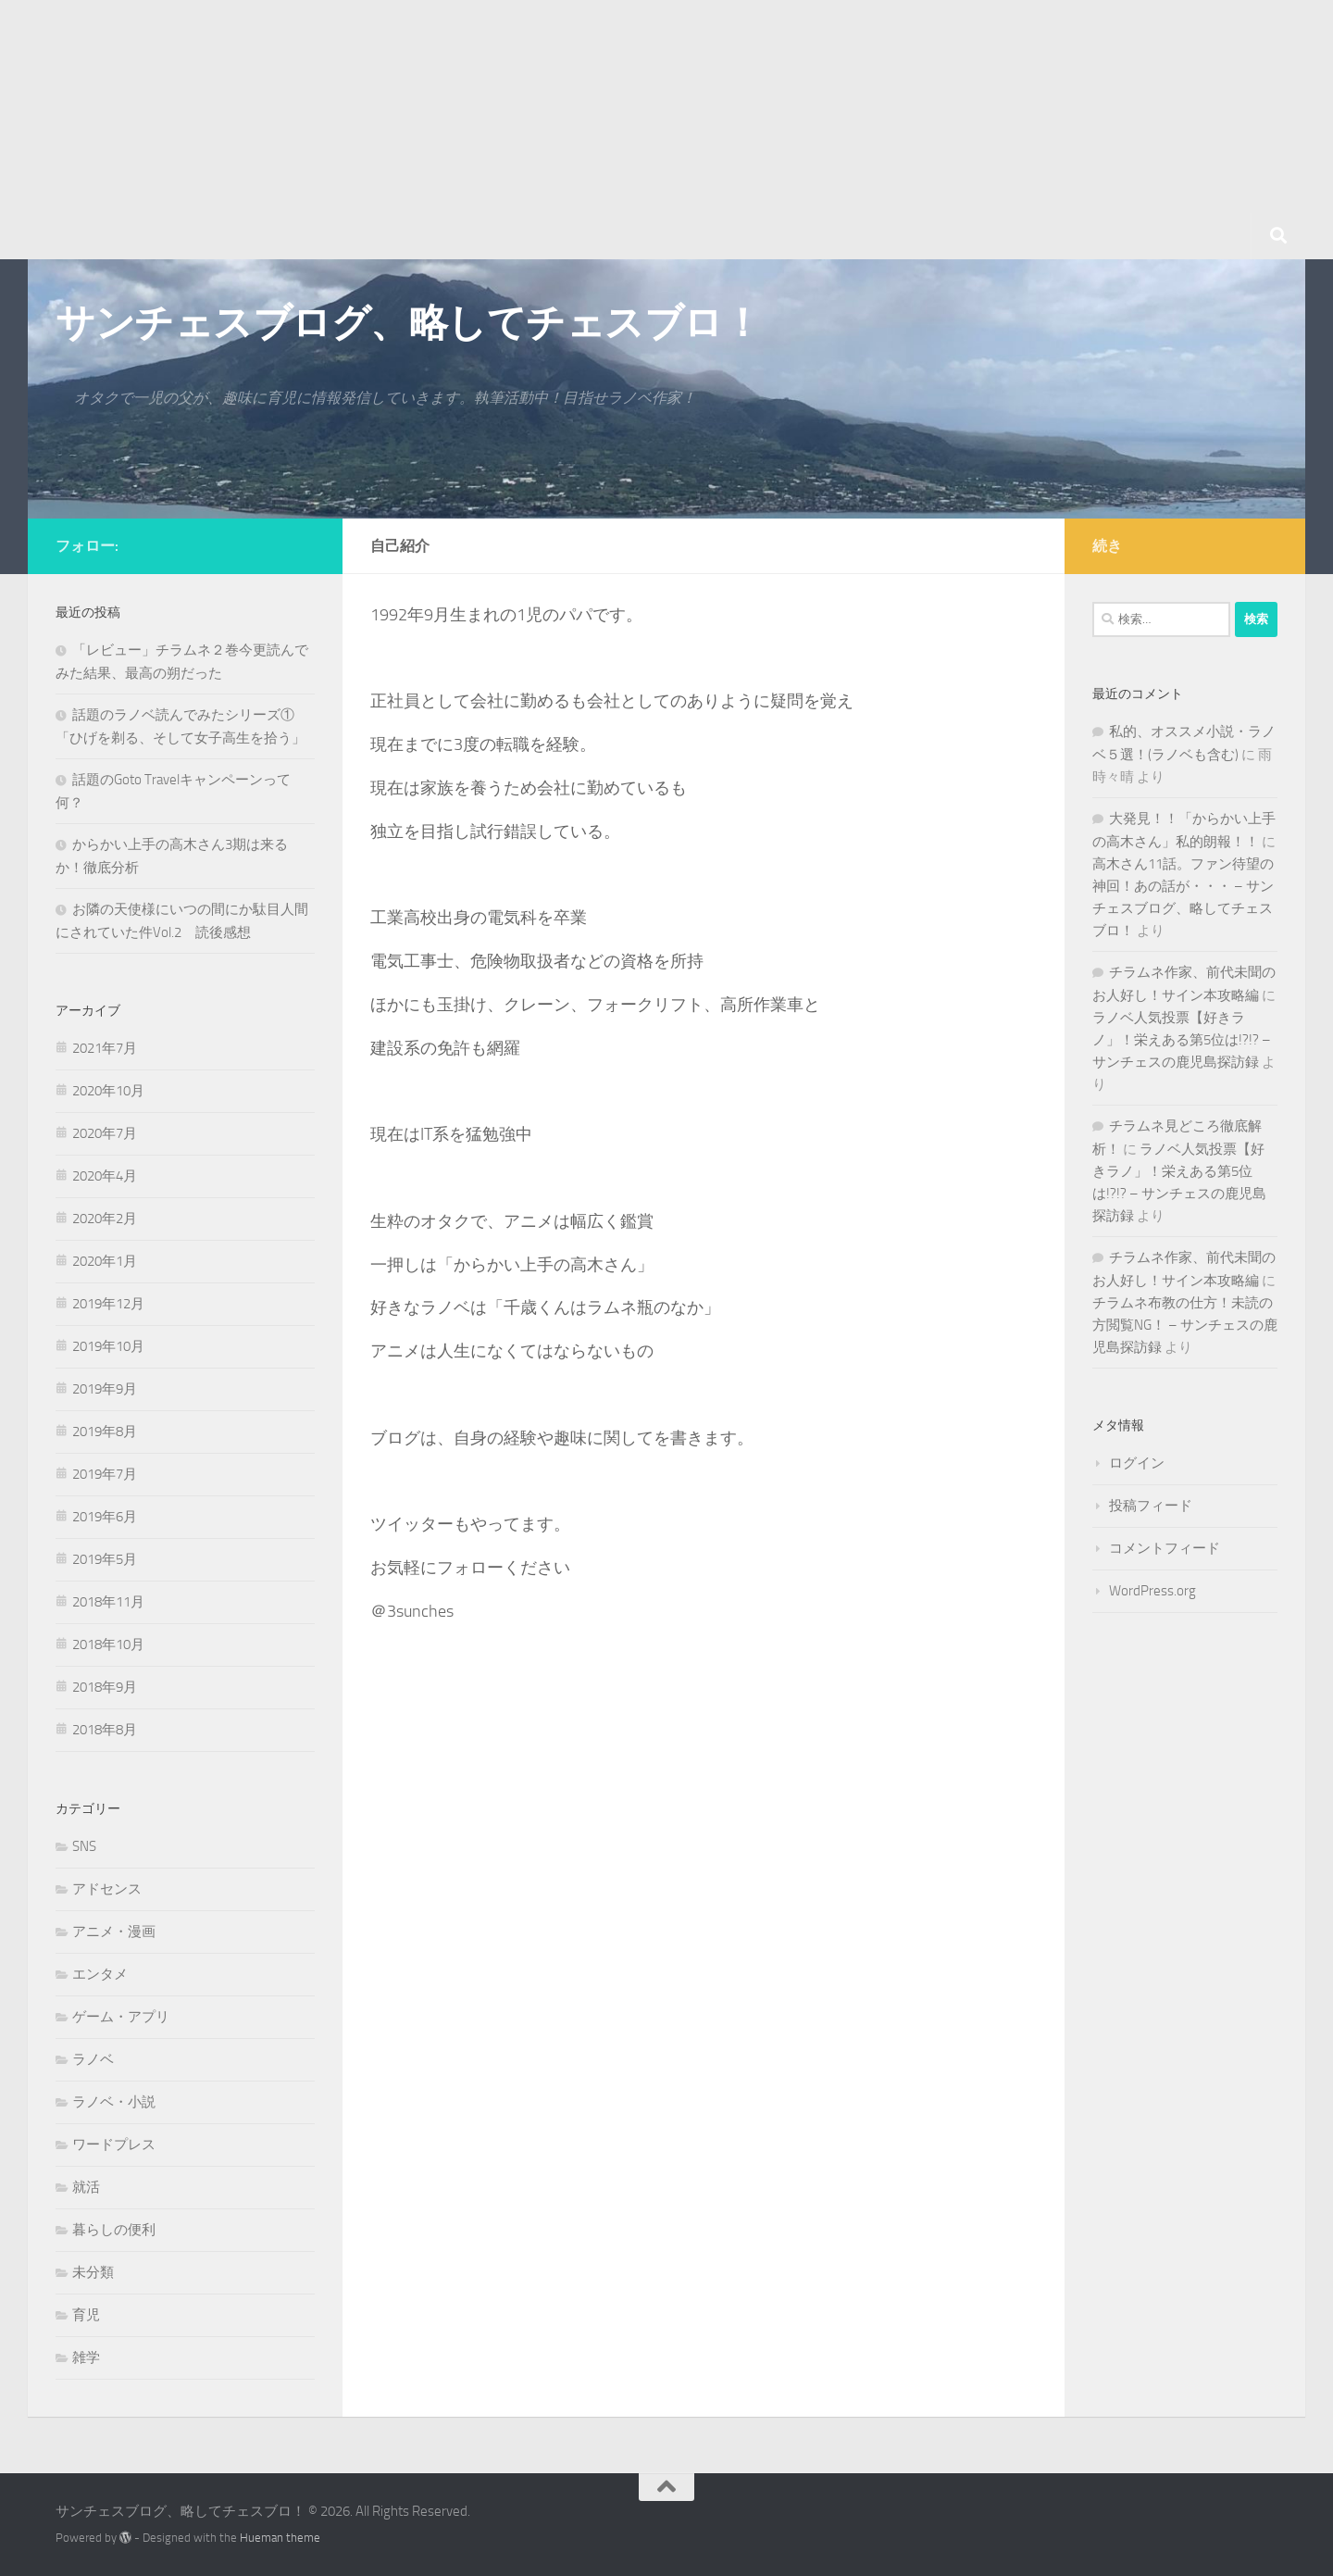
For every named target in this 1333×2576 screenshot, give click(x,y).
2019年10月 (108, 1346)
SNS (84, 1846)
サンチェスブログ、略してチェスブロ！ (408, 323)
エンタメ (100, 1974)
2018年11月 (108, 1602)
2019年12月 (108, 1303)
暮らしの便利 (114, 2229)
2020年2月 (104, 1218)
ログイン (1137, 1463)
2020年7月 (104, 1133)
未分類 (93, 2272)
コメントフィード (1164, 1548)
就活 (86, 2187)
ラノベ (93, 2059)
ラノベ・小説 (114, 2102)
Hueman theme (280, 2538)
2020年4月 (104, 1176)
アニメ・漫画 (114, 1931)
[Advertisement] (555, 129)
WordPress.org (1152, 1590)
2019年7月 (104, 1474)
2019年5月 (104, 1559)
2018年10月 (108, 1644)
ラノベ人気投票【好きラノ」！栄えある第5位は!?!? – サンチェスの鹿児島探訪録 (1181, 1039)
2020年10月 (108, 1090)
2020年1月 (104, 1261)
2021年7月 (104, 1048)
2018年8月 (104, 1729)
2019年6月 (104, 1516)
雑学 (86, 2357)
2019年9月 (104, 1389)
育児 (86, 2315)
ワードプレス (114, 2144)
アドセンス (107, 1889)
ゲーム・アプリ (120, 2016)
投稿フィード (1150, 1505)
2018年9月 (104, 1687)
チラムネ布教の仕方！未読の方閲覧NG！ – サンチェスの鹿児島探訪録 (1184, 1325)
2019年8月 (104, 1431)
